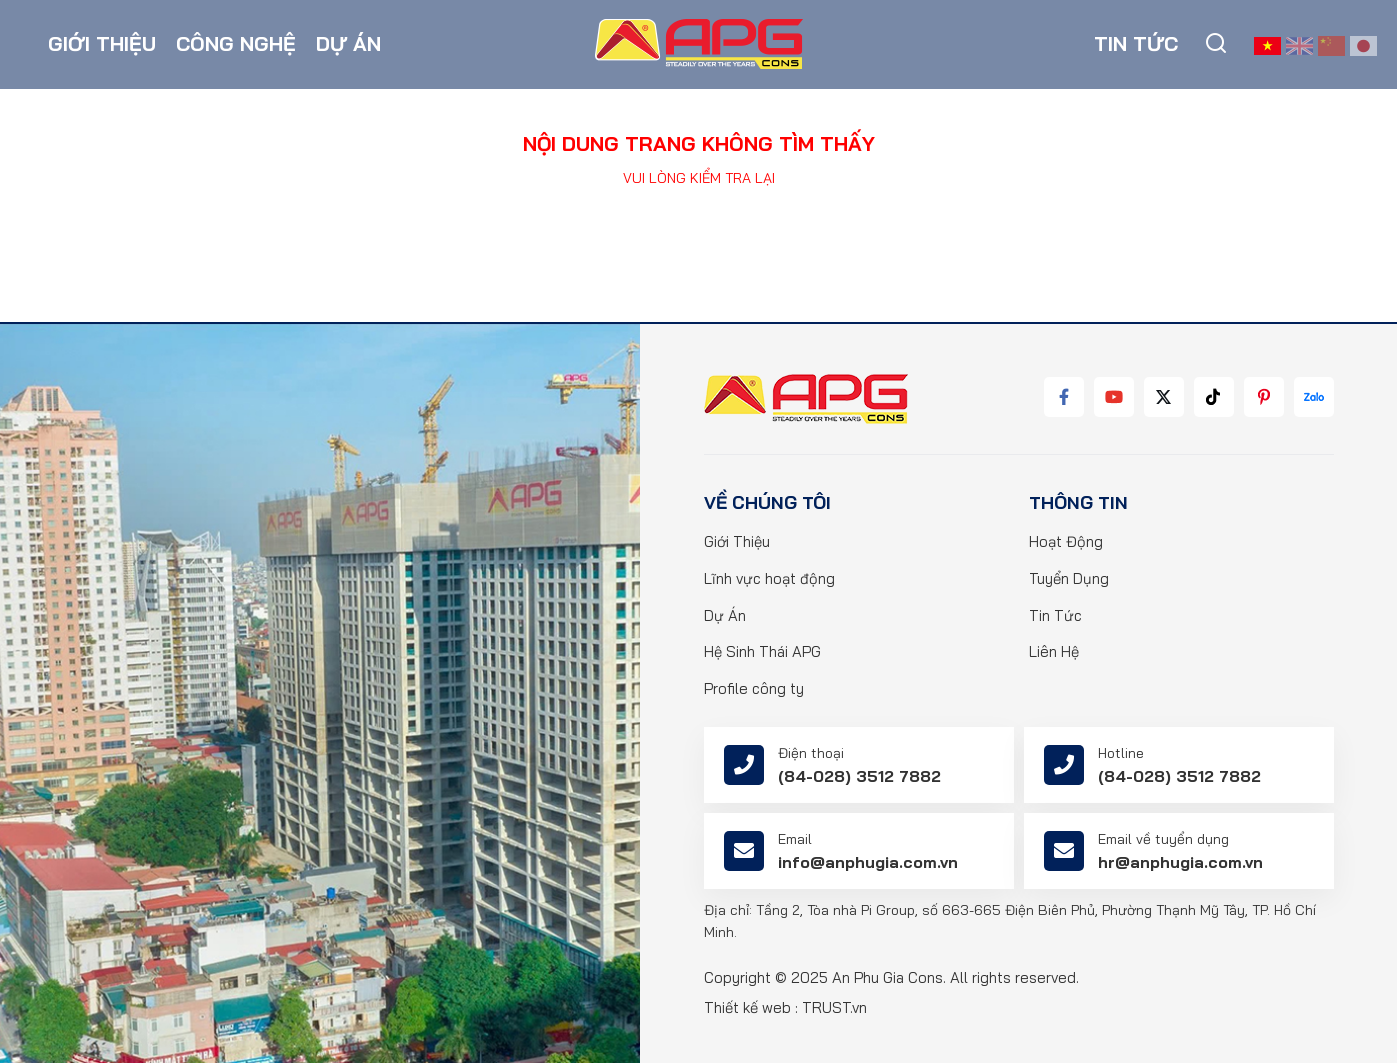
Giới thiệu (102, 44)
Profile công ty (754, 690)
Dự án (348, 44)
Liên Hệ (1054, 653)
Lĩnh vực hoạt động (769, 579)
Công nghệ (236, 44)
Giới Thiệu (737, 542)
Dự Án (725, 616)
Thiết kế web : (751, 1008)
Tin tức (1136, 44)
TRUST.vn (834, 1008)
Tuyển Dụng (1069, 579)
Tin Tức (1055, 616)
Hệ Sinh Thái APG (762, 653)
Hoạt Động (1066, 542)
